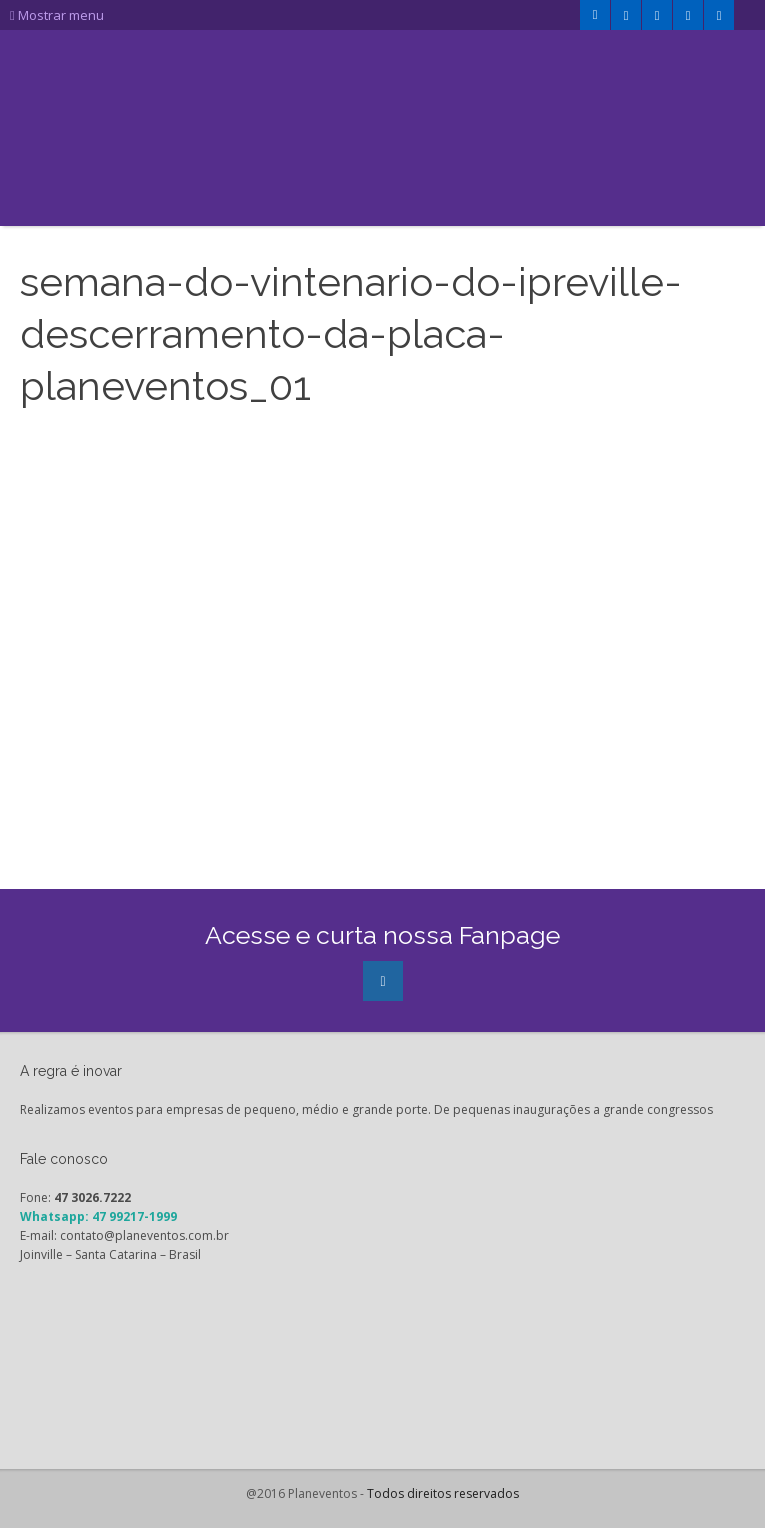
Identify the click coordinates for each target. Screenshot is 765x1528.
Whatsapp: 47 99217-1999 (98, 1216)
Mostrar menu (57, 15)
